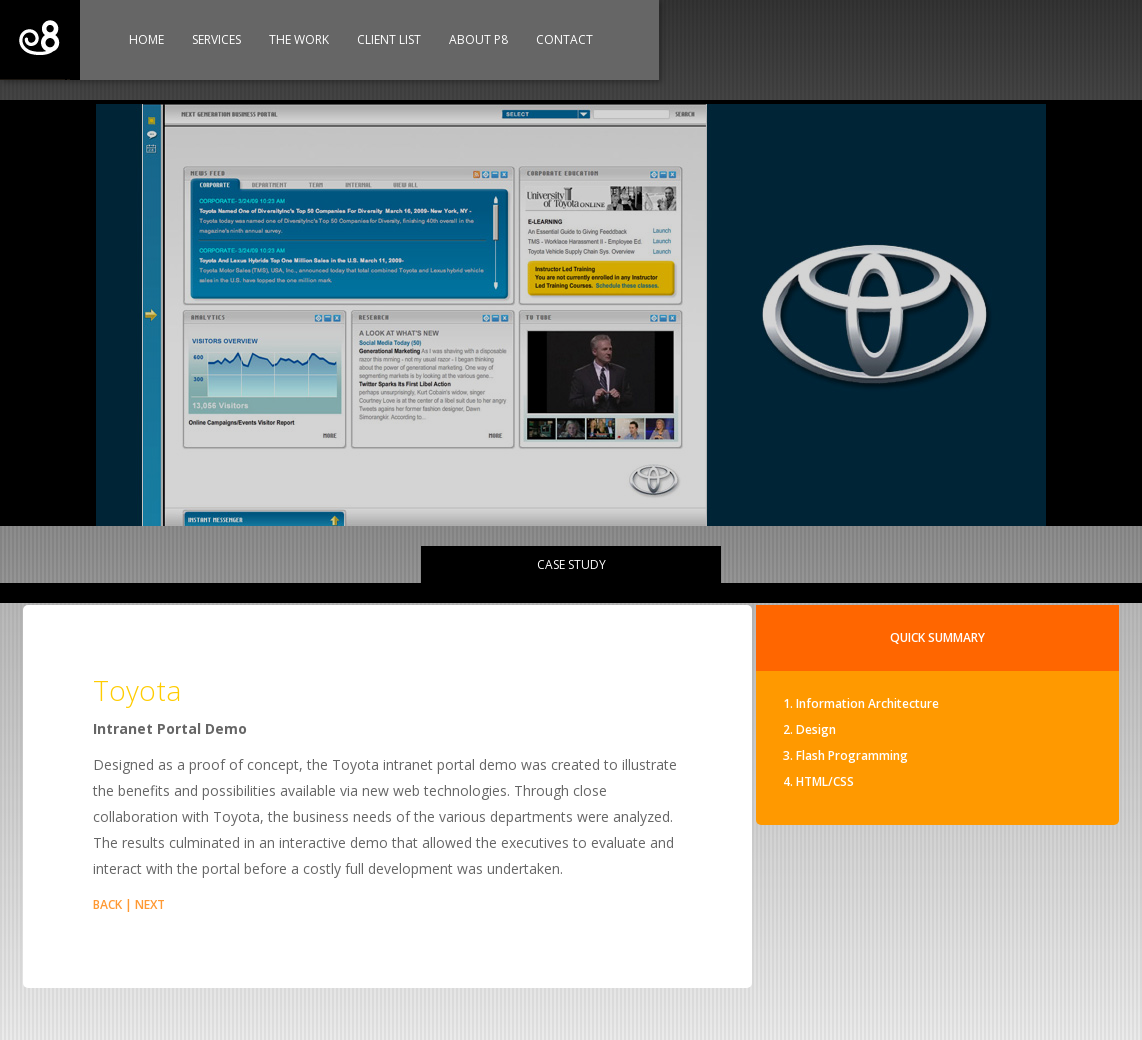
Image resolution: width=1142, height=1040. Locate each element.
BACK (107, 904)
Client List (389, 39)
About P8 (478, 39)
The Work (299, 39)
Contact (564, 39)
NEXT (150, 904)
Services (216, 39)
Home (146, 39)
